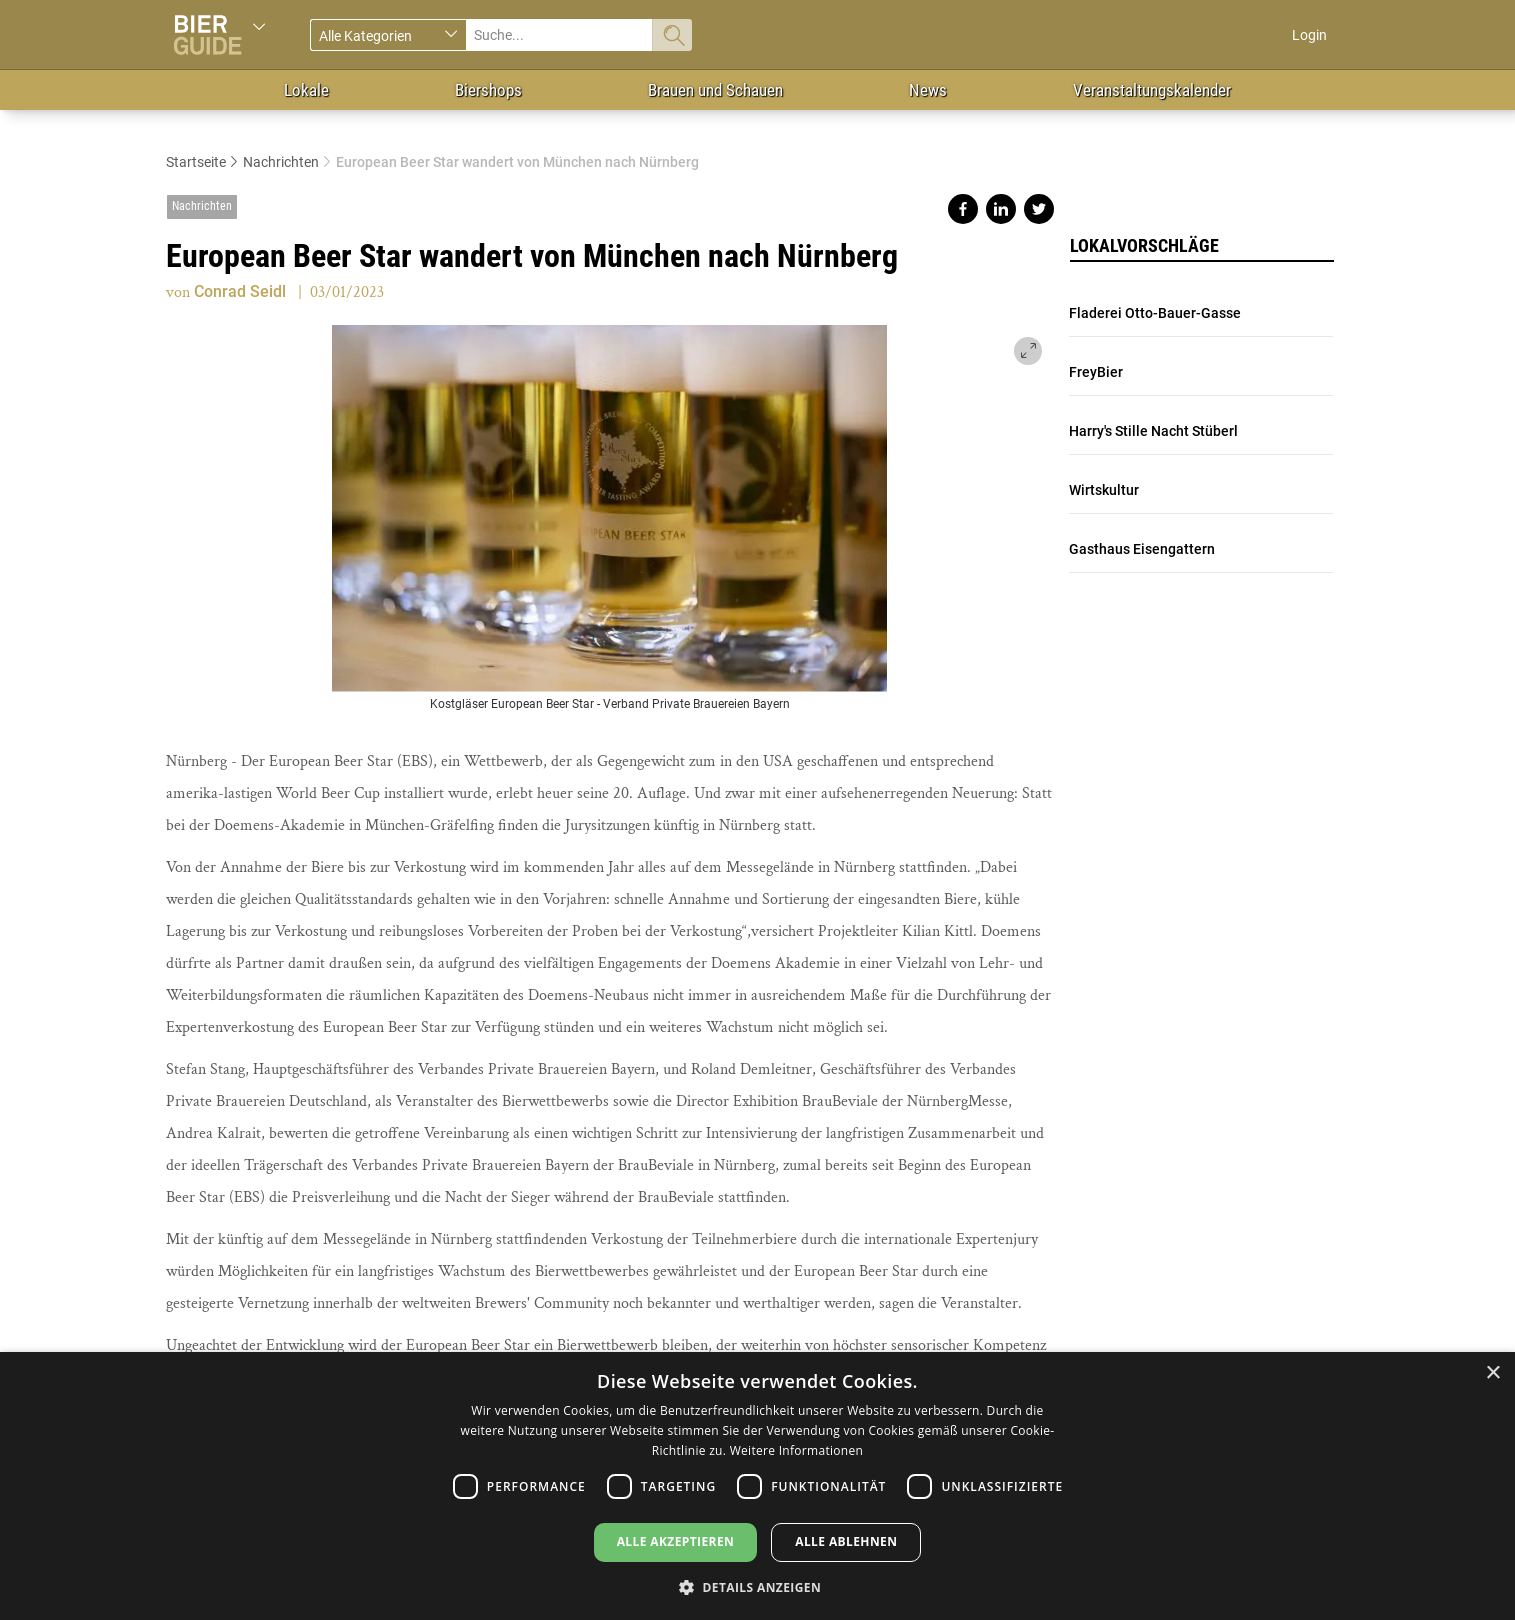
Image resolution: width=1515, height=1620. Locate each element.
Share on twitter (1039, 209)
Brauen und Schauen (715, 90)
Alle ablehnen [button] (846, 1541)
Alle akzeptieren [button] (676, 1541)
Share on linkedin (1001, 209)
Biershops (488, 90)
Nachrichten (281, 162)
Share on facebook (963, 209)
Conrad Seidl (240, 291)
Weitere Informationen (797, 1450)
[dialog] (757, 1486)
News (928, 90)
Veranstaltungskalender (1152, 90)
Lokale (306, 90)
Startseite (196, 162)
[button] (757, 1586)
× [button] (1492, 1373)
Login (1309, 35)
